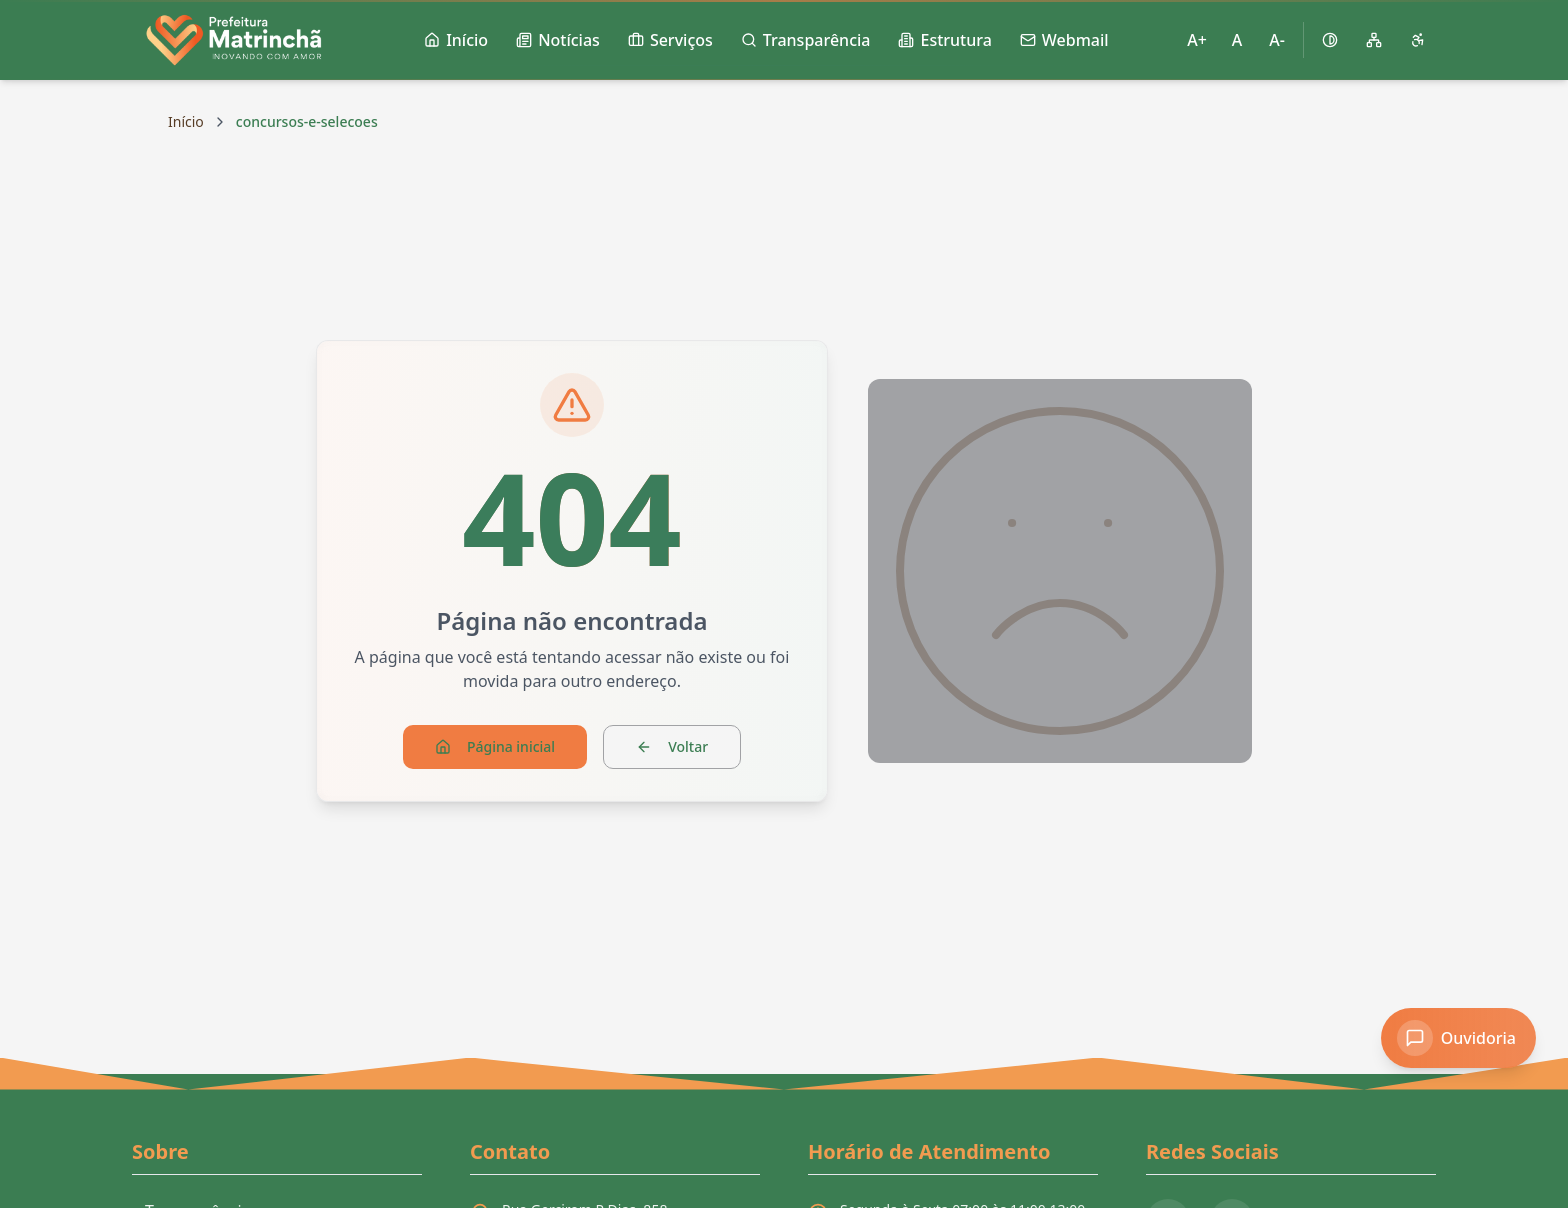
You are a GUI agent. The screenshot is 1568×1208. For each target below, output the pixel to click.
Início (186, 121)
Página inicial (495, 746)
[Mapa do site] (1374, 40)
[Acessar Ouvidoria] (1458, 1038)
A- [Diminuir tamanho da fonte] (1277, 40)
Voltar (672, 746)
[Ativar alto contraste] (1330, 40)
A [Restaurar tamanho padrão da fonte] (1237, 40)
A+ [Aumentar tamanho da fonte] (1197, 40)
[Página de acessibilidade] (1418, 40)
